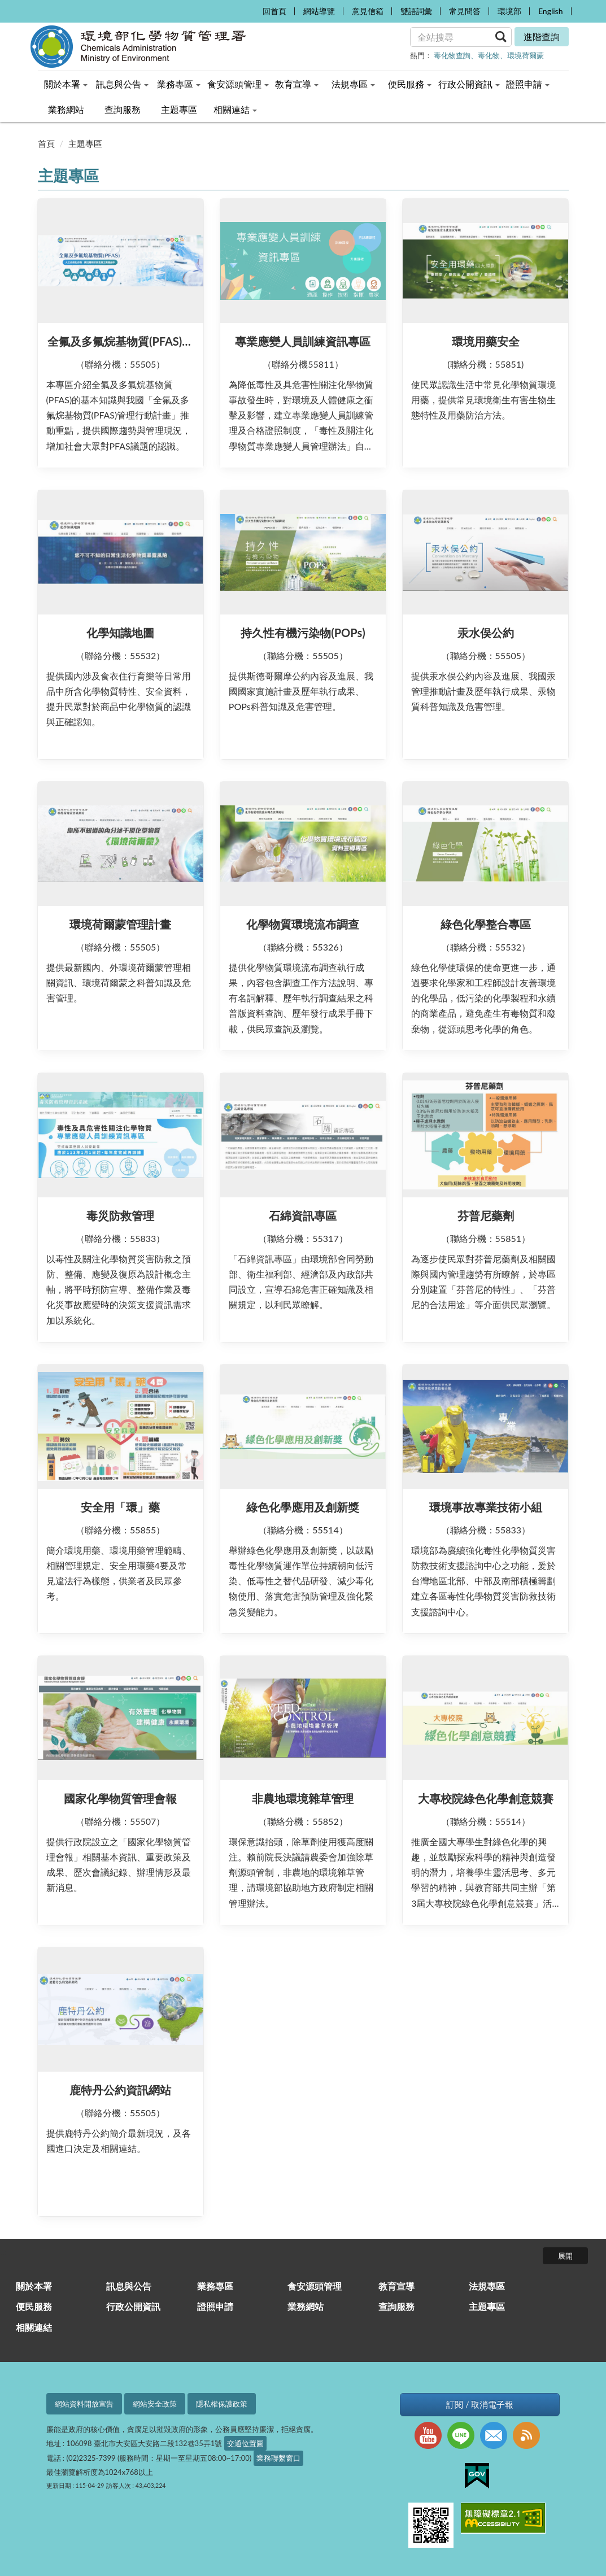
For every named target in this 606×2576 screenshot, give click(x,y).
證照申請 (215, 2306)
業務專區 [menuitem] (178, 84)
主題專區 (85, 143)
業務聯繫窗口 (278, 2457)
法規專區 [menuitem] (353, 84)
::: (250, 8)
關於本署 (34, 2286)
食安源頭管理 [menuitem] (238, 84)
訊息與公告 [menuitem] (122, 84)
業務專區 (215, 2286)
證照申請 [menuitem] (528, 84)
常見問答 (465, 11)
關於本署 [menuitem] (66, 84)
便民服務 (34, 2306)
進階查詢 (542, 36)
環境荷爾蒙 (525, 55)
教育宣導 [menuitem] (297, 84)
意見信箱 (367, 11)
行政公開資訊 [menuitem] (469, 84)
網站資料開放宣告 (84, 2403)
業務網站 (305, 2306)
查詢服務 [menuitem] (122, 109)
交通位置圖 (245, 2443)
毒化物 (489, 55)
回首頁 (274, 11)
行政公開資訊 (133, 2306)
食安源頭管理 (314, 2286)
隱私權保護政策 (221, 2403)
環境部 (509, 11)
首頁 (46, 143)
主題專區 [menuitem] (179, 109)
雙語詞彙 (416, 11)
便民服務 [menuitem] (409, 84)
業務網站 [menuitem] (66, 109)
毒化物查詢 (452, 55)
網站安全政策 (155, 2403)
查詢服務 (396, 2306)
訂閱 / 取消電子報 (479, 2404)
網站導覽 (319, 11)
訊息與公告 (128, 2286)
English (550, 11)
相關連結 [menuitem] (235, 109)
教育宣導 (396, 2286)
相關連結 (34, 2327)
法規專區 (487, 2286)
